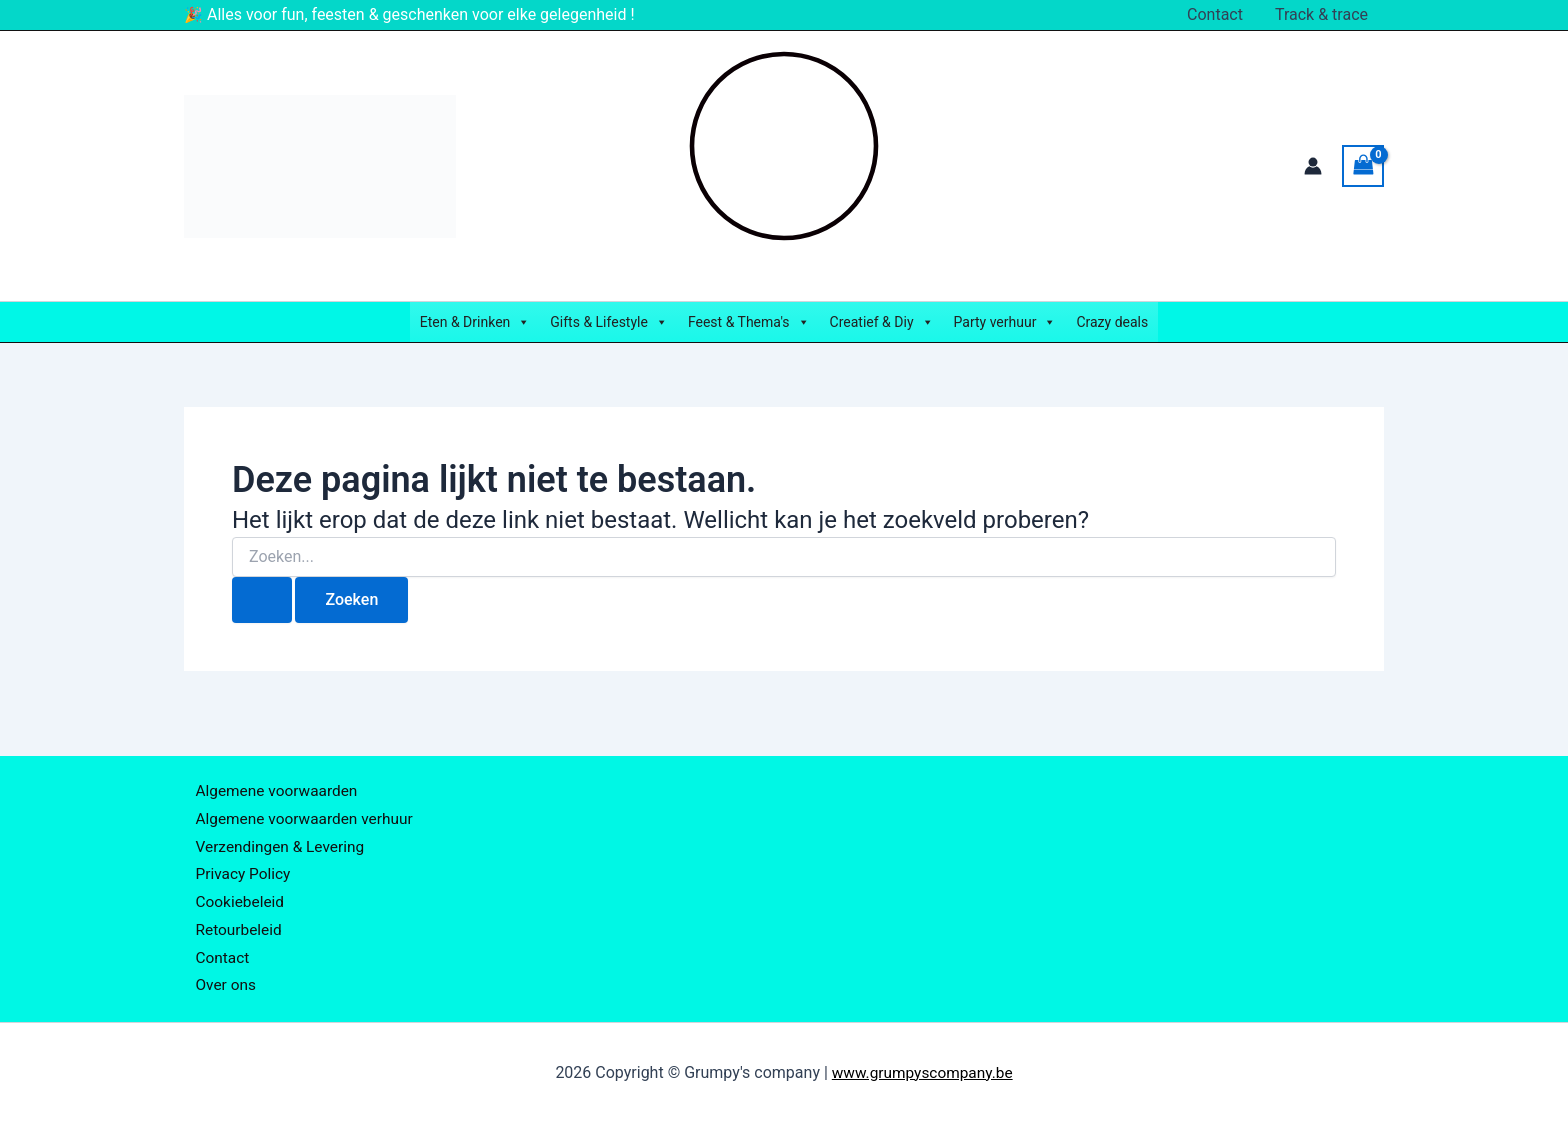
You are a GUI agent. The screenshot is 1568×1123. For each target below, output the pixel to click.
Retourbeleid (233, 923)
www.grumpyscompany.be (922, 1072)
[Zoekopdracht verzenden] (262, 600)
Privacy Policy (237, 862)
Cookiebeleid (234, 892)
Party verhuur (1005, 322)
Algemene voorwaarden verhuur (300, 801)
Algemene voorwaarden (272, 771)
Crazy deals (1112, 322)
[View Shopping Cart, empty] (1363, 165)
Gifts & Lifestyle (609, 322)
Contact (1215, 14)
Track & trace (1321, 14)
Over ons (219, 984)
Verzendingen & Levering (275, 832)
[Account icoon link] (1313, 166)
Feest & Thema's (749, 322)
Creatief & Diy (882, 322)
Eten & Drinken (475, 322)
